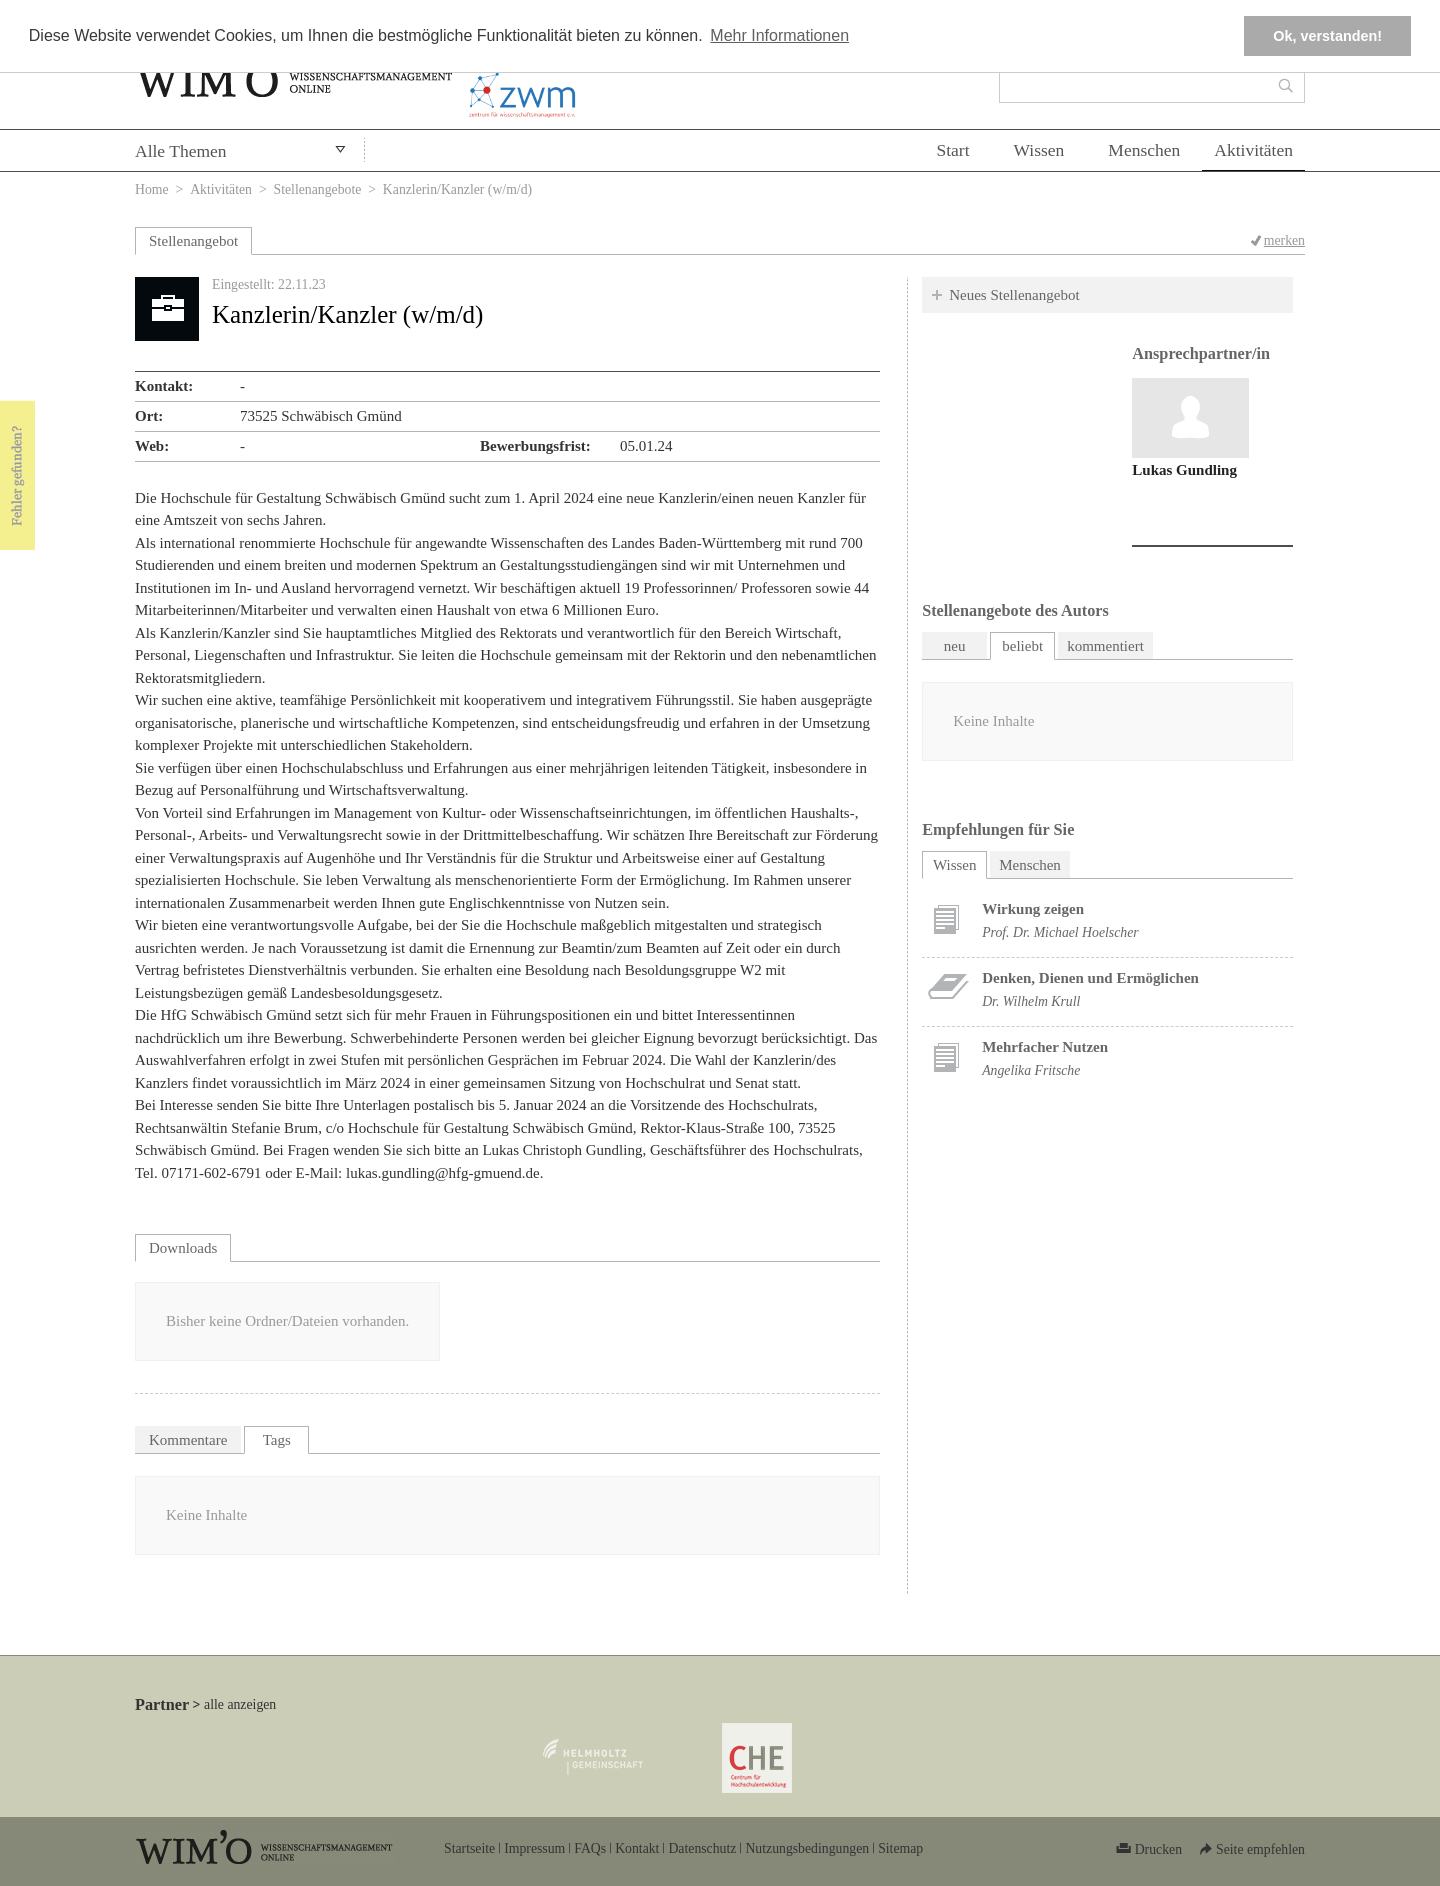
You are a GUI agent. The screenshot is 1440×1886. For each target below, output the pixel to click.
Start (952, 150)
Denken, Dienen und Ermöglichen (1090, 978)
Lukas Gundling (1184, 470)
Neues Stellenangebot (1014, 295)
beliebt (1022, 646)
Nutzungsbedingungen (807, 1848)
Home (152, 189)
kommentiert (1105, 646)
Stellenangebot (193, 241)
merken (1284, 240)
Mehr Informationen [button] (779, 35)
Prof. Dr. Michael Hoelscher (1060, 932)
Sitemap (900, 1848)
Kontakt (637, 1848)
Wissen (1039, 150)
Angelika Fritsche (1031, 1070)
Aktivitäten (1253, 150)
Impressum (534, 1848)
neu (955, 646)
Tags (277, 1440)
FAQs (590, 1848)
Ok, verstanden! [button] (1327, 36)
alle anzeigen (240, 1704)
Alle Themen (181, 151)
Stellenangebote (318, 189)
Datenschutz (702, 1848)
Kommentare (188, 1440)
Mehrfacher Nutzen (1045, 1047)
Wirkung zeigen (1033, 909)
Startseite (469, 1848)
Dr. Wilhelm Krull (1031, 1001)
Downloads (183, 1248)
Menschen (1144, 150)
